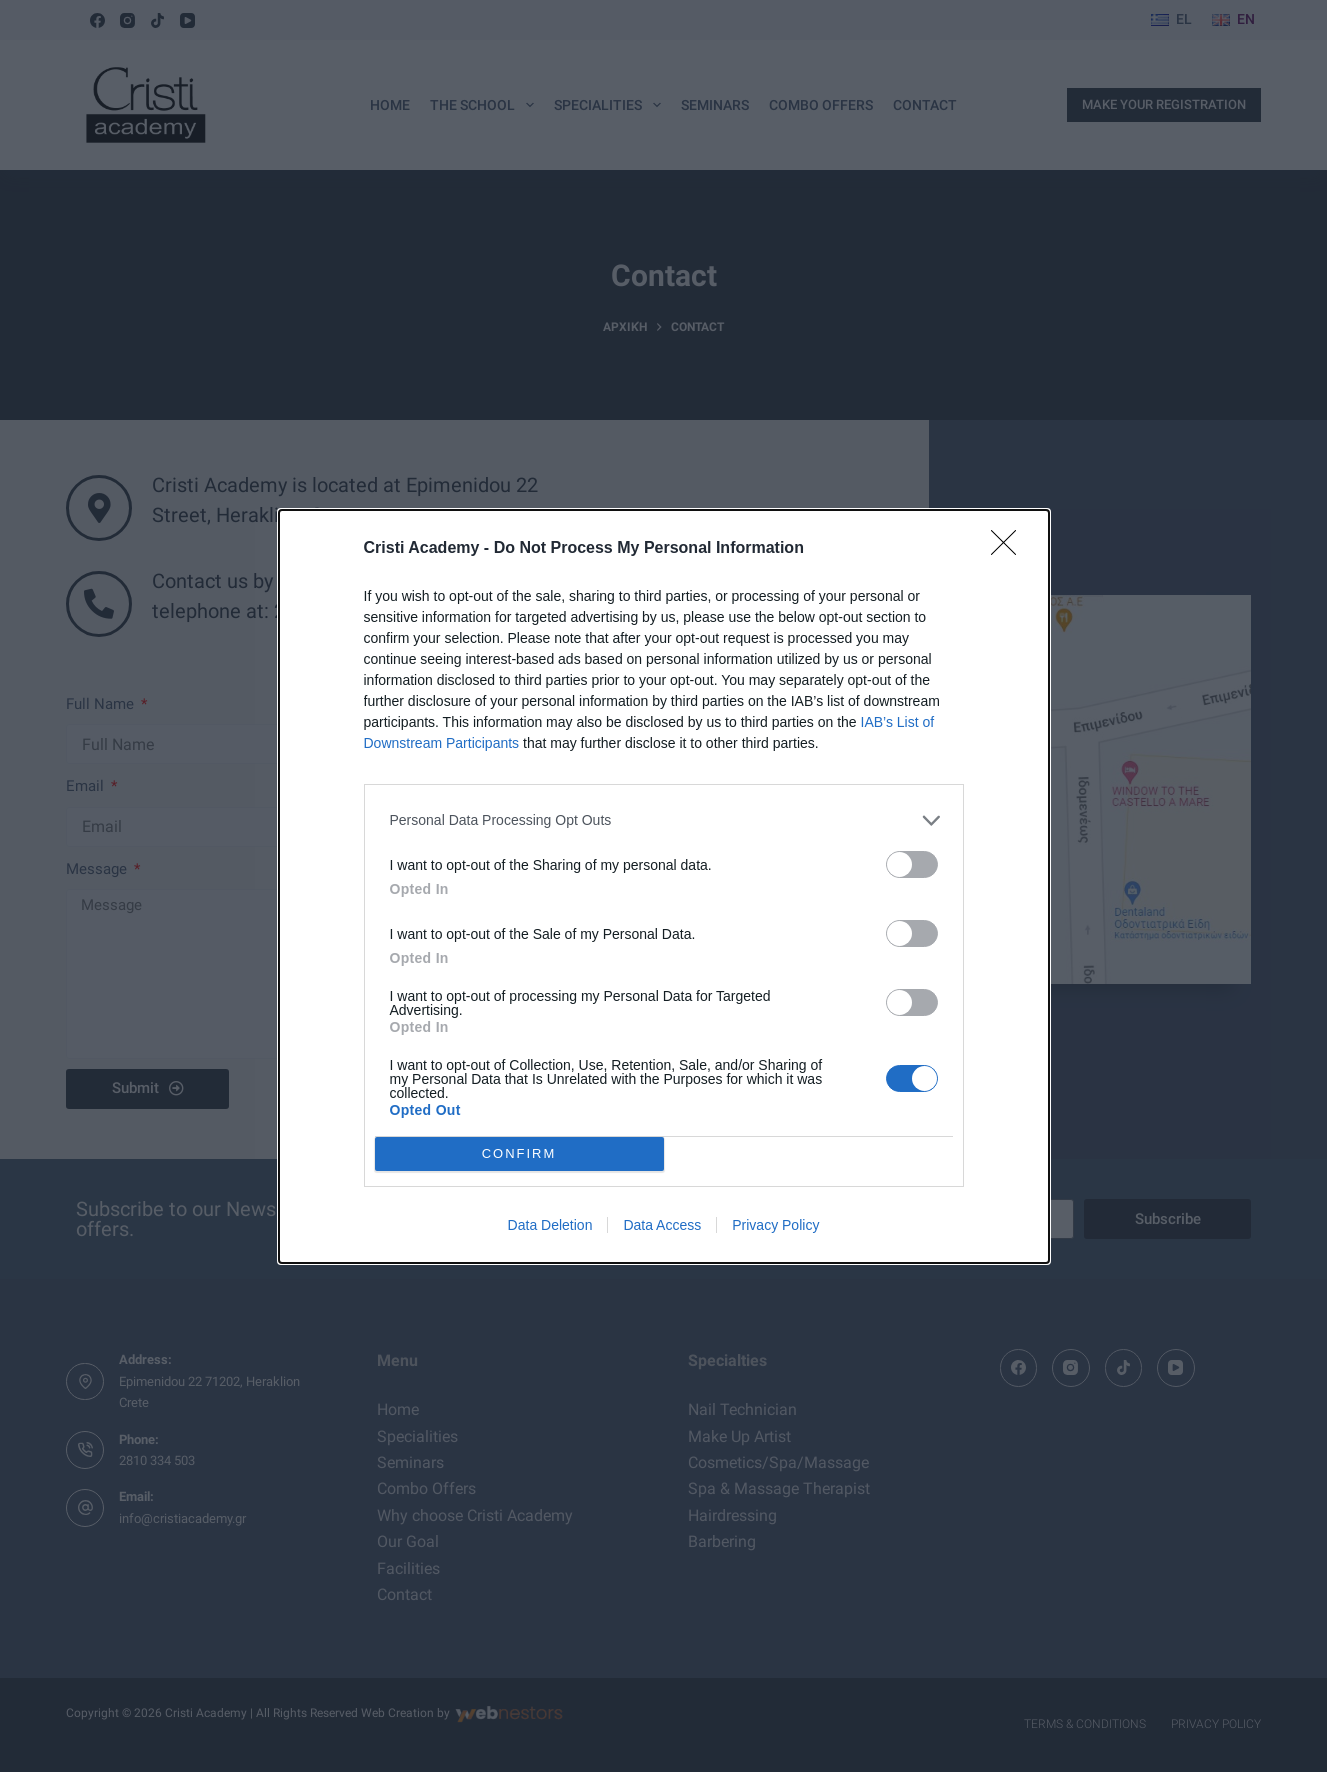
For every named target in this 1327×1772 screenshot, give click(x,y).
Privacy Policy (775, 1225)
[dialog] (664, 886)
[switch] (912, 864)
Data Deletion (550, 1225)
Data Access (662, 1225)
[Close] (1010, 549)
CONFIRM (519, 1153)
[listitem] (664, 820)
